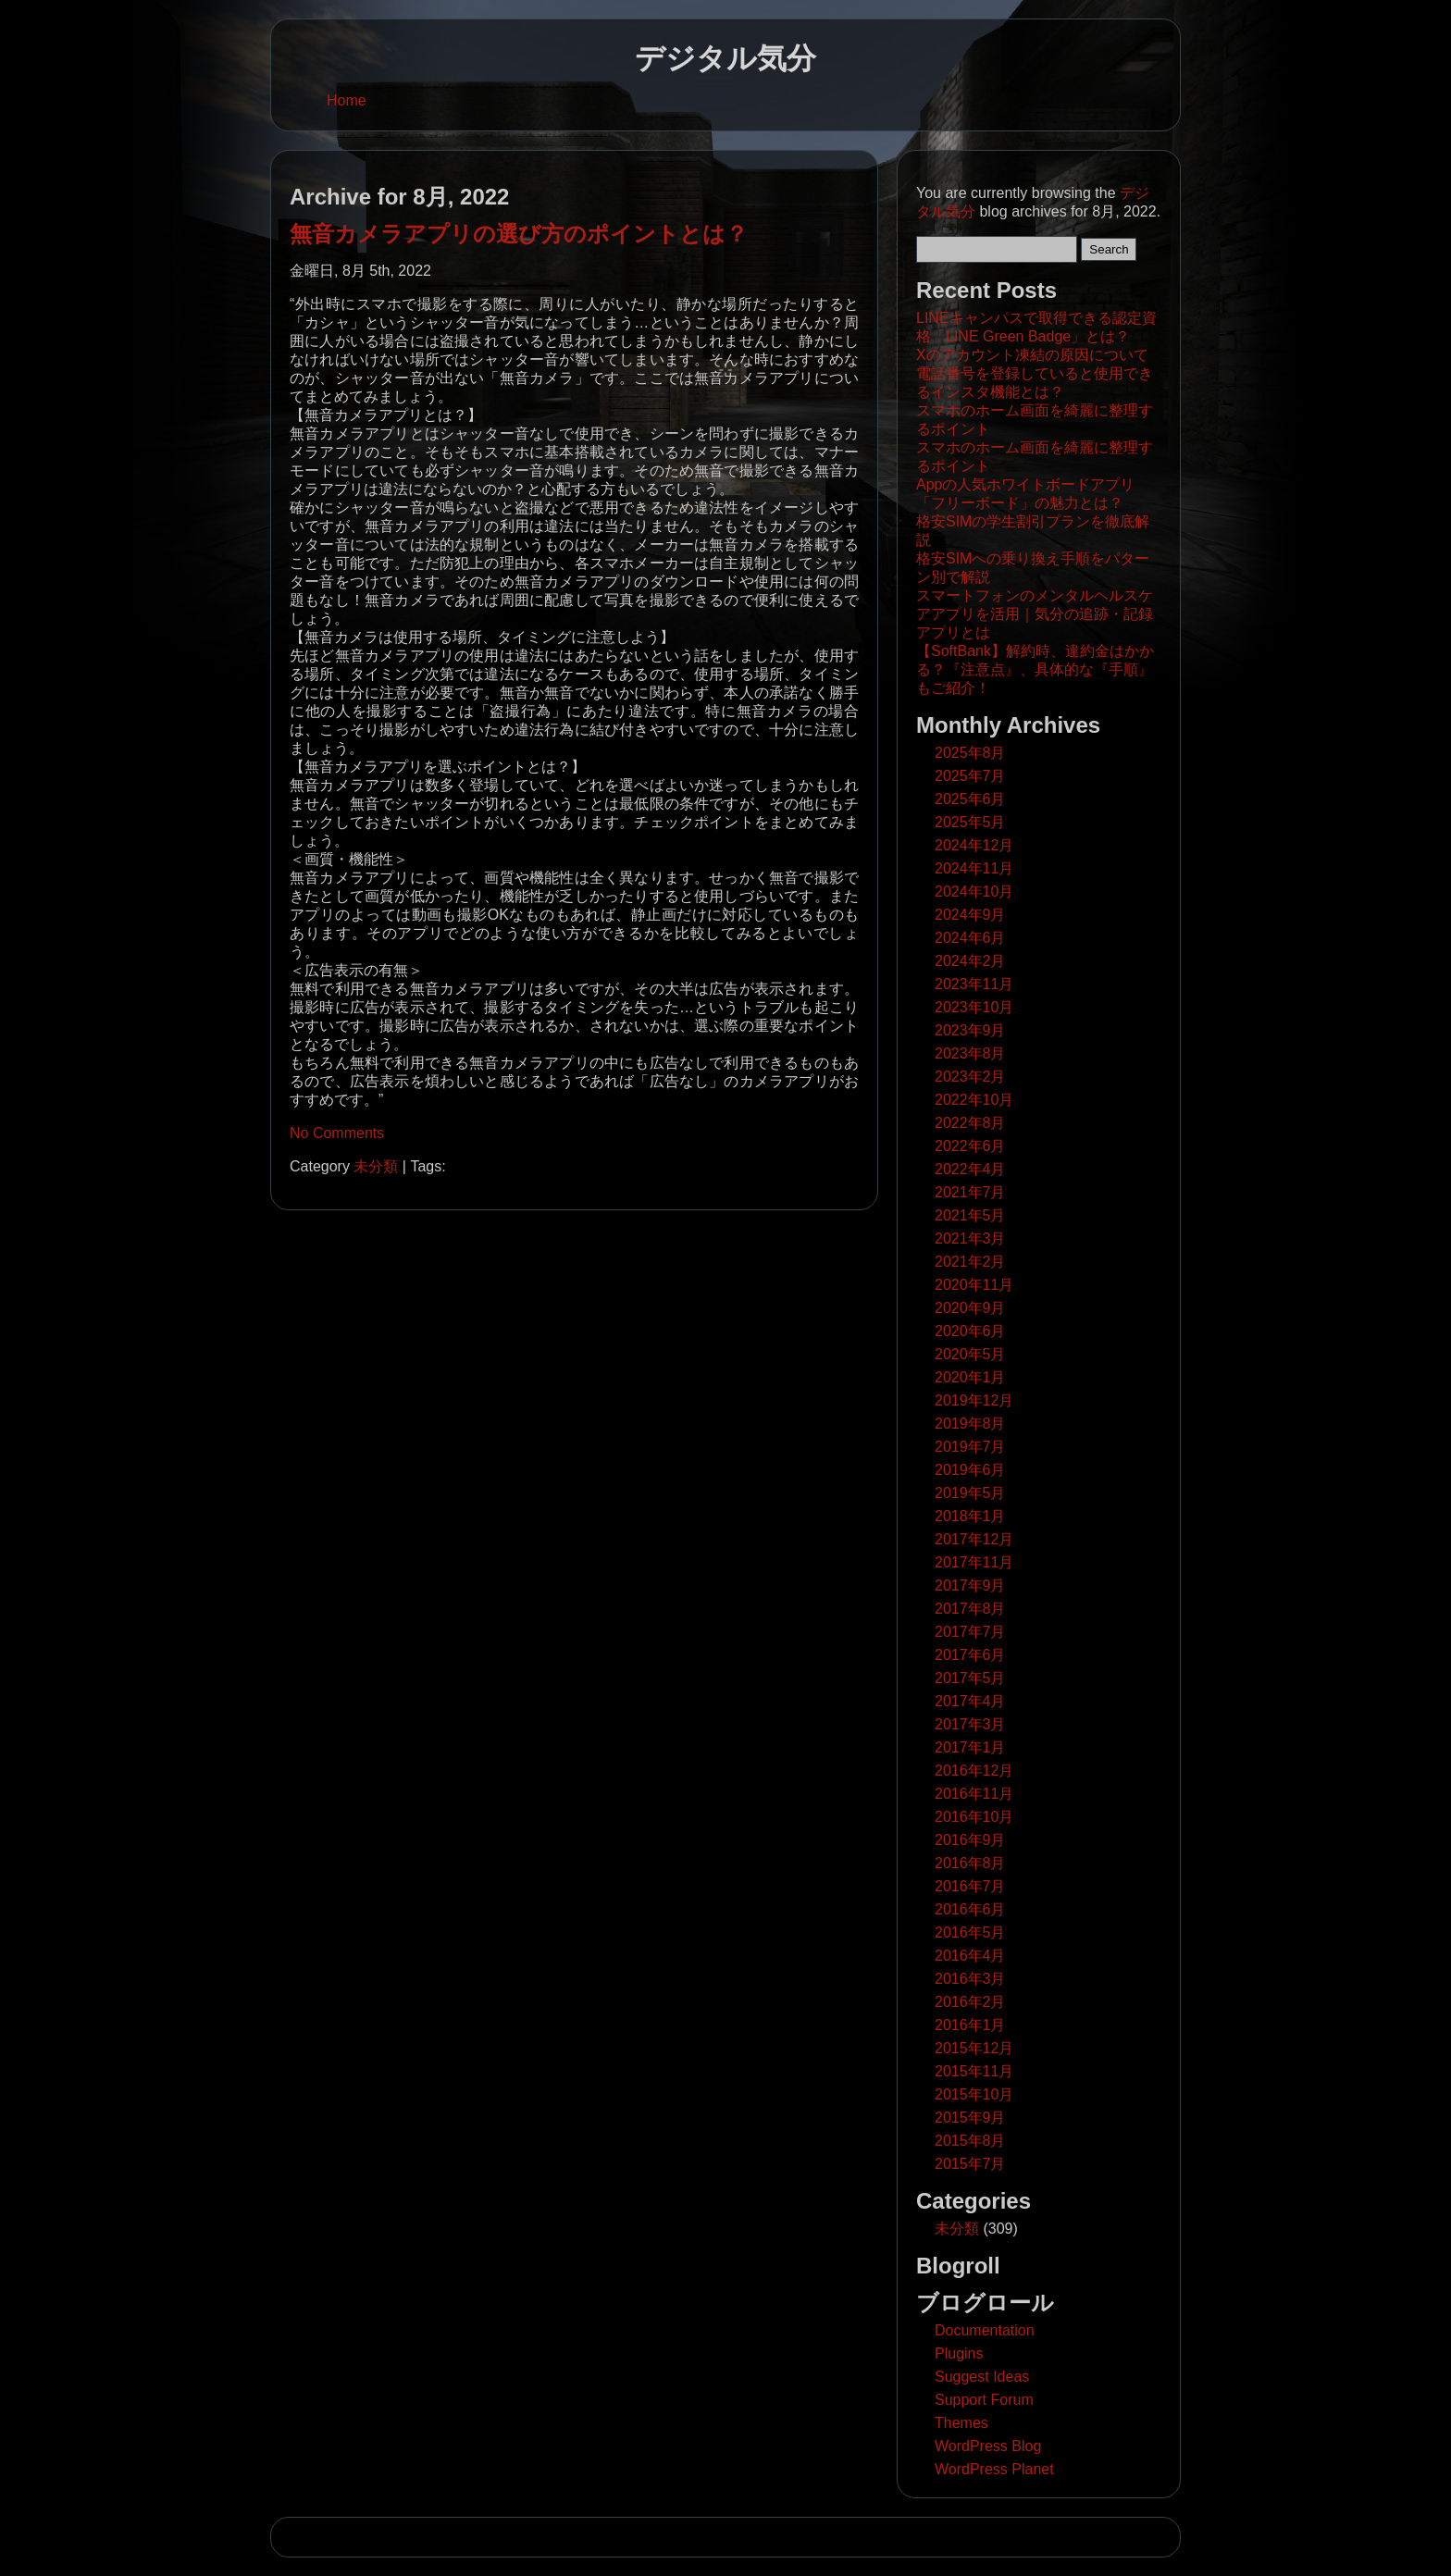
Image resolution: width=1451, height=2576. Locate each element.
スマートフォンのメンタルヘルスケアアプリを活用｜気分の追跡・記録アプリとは (1034, 614)
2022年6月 (970, 1146)
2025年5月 (970, 822)
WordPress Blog (988, 2446)
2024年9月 (970, 915)
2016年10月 (974, 1817)
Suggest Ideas (982, 2376)
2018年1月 (970, 1516)
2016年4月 (970, 1955)
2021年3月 (970, 1238)
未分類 (375, 1166)
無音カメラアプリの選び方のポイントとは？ (519, 233)
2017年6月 (970, 1655)
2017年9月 (970, 1585)
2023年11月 (974, 984)
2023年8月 (970, 1053)
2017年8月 (970, 1608)
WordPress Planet (994, 2469)
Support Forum (984, 2400)
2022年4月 (970, 1169)
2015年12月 (974, 2048)
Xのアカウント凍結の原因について (1032, 355)
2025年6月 (970, 799)
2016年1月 (970, 2025)
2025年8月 (970, 753)
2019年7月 (970, 1447)
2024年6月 (970, 938)
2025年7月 (970, 776)
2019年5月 (970, 1493)
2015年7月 (970, 2164)
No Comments (337, 1133)
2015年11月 (974, 2071)
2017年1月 (970, 1747)
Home (346, 100)
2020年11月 (974, 1285)
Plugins (959, 2353)
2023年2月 (970, 1076)
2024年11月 (974, 868)
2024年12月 (974, 845)
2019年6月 (970, 1470)
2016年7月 (970, 1886)
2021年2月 (970, 1261)
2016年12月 (974, 1770)
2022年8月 (970, 1123)
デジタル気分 (725, 58)
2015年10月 (974, 2094)
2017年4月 (970, 1701)
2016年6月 (970, 1909)
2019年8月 (970, 1423)
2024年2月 (970, 961)
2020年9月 (970, 1308)
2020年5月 (970, 1354)
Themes (961, 2423)
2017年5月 (970, 1678)
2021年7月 (970, 1192)
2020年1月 (970, 1377)
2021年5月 (970, 1215)
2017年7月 (970, 1632)
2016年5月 (970, 1932)
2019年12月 (974, 1400)
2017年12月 (974, 1539)
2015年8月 (970, 2141)
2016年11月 (974, 1794)
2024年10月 (974, 891)
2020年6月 (970, 1331)
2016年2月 (970, 2002)
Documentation (985, 2330)
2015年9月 (970, 2117)
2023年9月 (970, 1030)
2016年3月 (970, 1979)
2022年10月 (974, 1100)
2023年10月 (974, 1007)
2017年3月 (970, 1724)
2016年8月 (970, 1863)
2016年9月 (970, 1840)
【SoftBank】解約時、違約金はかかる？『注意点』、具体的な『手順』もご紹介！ (1035, 669)
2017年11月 (974, 1562)
